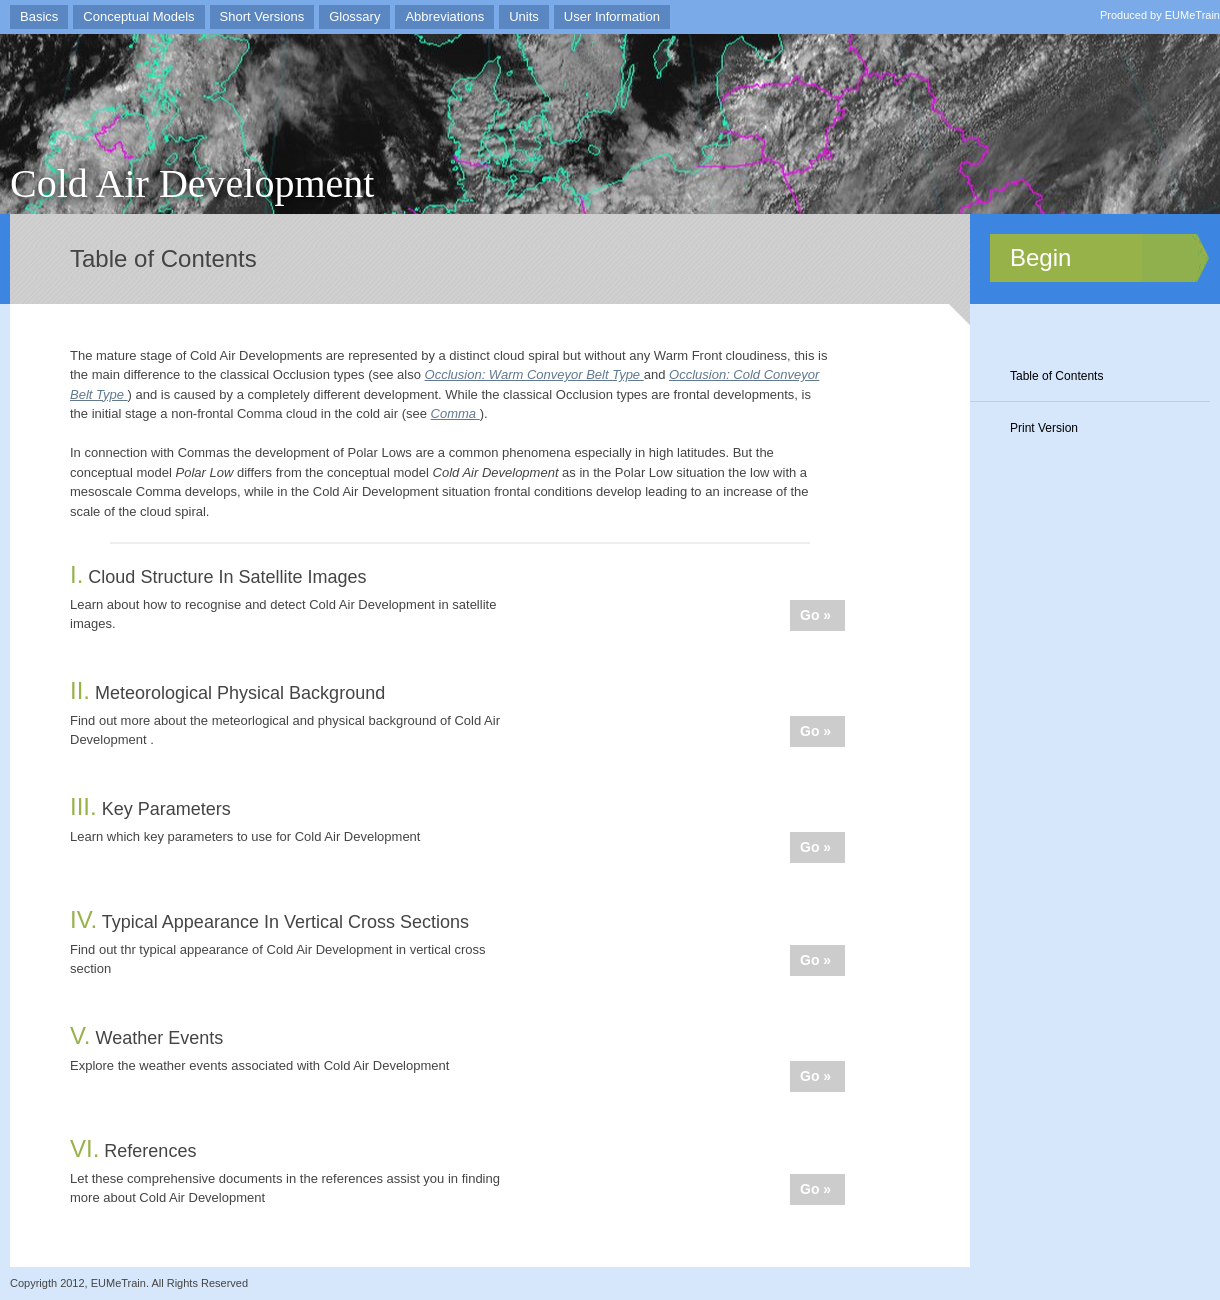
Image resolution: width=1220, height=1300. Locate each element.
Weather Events (146, 1038)
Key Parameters (150, 809)
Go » (815, 615)
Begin (1040, 257)
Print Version (1044, 428)
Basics (39, 16)
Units (524, 16)
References (133, 1151)
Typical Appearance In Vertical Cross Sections (269, 922)
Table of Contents (1056, 376)
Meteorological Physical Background (227, 693)
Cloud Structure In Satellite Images (218, 577)
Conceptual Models (138, 16)
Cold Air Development (192, 183)
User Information (612, 16)
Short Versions (262, 16)
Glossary (354, 16)
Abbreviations (444, 16)
